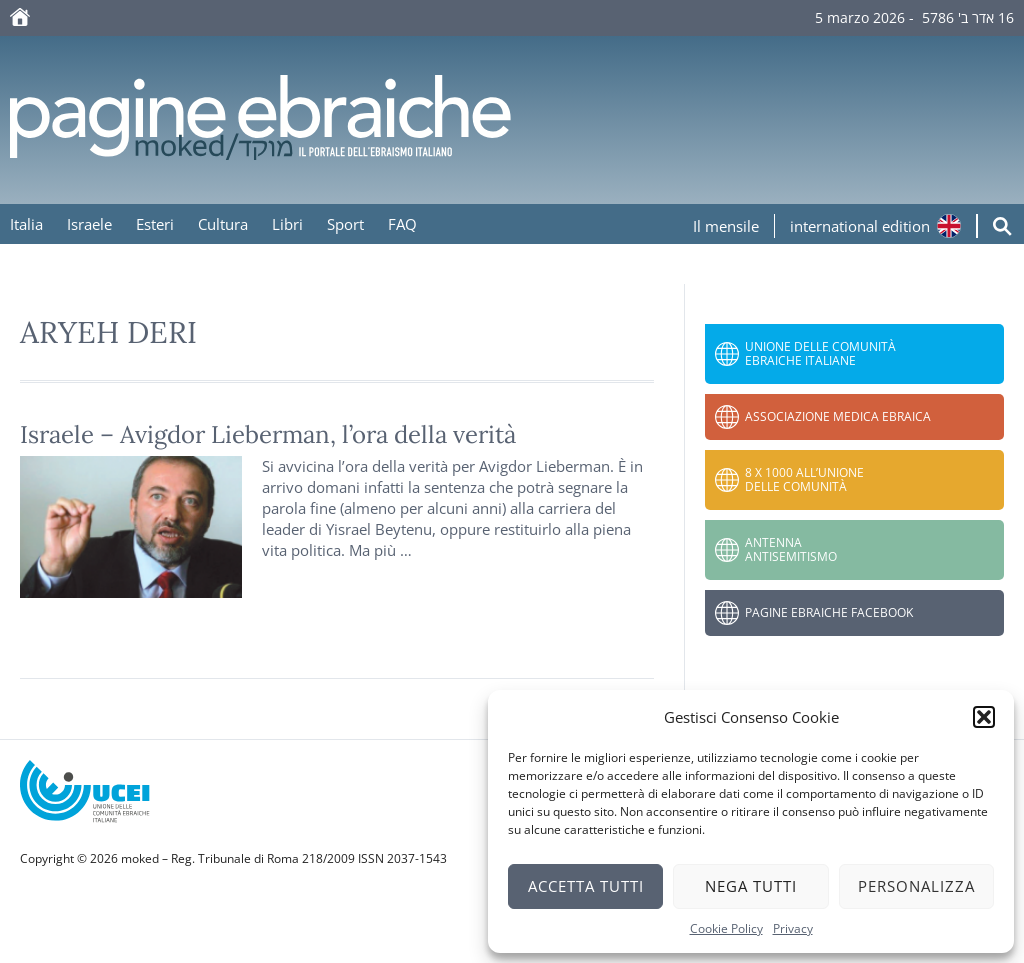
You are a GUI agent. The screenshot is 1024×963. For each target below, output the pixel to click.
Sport (345, 224)
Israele (89, 224)
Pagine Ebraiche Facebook (829, 612)
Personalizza (916, 886)
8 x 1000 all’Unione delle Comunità (804, 479)
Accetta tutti (586, 886)
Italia (26, 224)
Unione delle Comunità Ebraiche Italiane (820, 353)
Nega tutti (751, 886)
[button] (984, 717)
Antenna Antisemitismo (791, 549)
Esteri (155, 224)
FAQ (402, 224)
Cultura (223, 224)
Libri (287, 224)
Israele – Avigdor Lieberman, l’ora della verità (268, 434)
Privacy (793, 928)
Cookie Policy (726, 928)
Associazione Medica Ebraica (838, 416)
